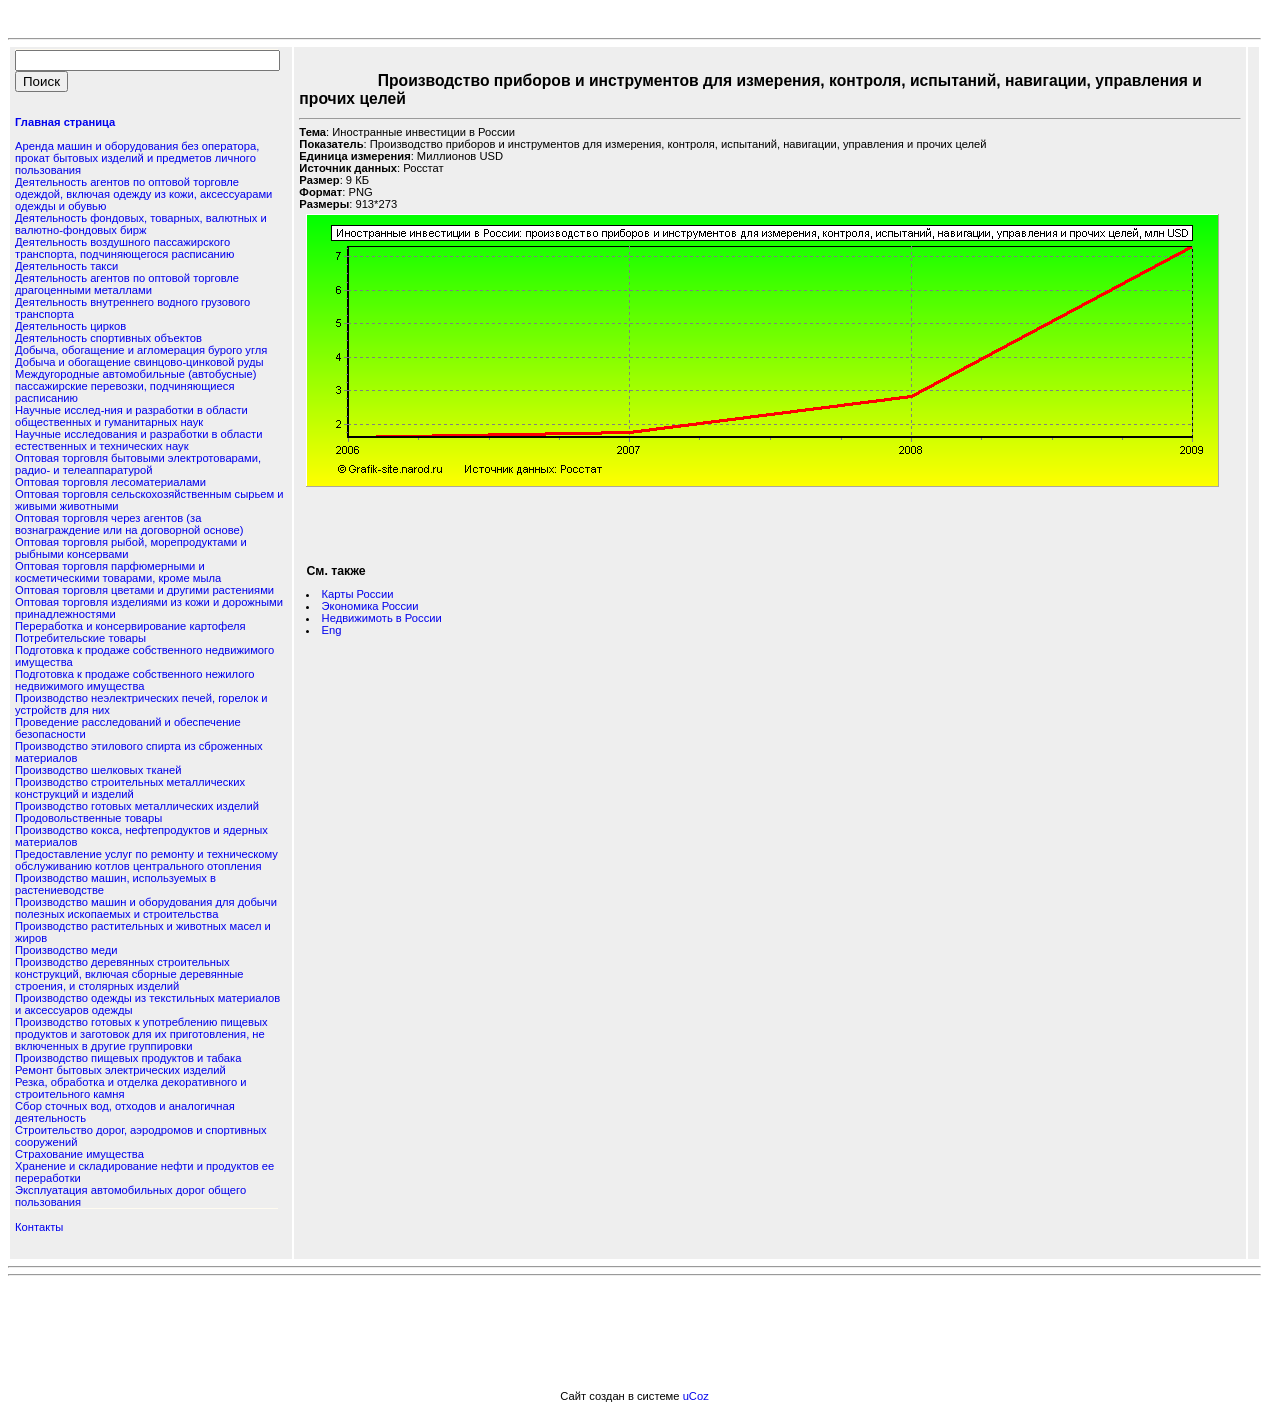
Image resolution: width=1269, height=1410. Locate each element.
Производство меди (66, 950)
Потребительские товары (80, 638)
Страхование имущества (79, 1154)
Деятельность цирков (70, 326)
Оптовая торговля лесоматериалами (110, 482)
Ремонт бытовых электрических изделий (120, 1070)
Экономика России (370, 606)
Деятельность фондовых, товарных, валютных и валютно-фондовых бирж (141, 224)
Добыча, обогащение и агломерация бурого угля (141, 350)
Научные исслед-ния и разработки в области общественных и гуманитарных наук (131, 416)
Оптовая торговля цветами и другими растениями (144, 590)
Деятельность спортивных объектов (108, 338)
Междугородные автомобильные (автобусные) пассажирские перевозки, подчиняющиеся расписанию (135, 386)
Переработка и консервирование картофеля (130, 626)
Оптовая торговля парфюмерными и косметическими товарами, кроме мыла (118, 572)
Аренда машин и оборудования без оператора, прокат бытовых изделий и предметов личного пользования (137, 158)
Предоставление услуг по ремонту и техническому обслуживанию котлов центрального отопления (146, 860)
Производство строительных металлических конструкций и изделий (130, 788)
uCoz (696, 1396)
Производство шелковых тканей (98, 770)
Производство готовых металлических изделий (137, 806)
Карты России (358, 594)
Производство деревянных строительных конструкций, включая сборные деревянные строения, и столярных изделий (129, 974)
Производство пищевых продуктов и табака (128, 1058)
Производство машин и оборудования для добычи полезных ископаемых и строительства (146, 908)
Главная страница (65, 122)
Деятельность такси (66, 266)
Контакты (39, 1227)
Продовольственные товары (88, 818)
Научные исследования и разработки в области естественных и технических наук (138, 440)
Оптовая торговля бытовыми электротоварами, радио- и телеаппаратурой (138, 464)
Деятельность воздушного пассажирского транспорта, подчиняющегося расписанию (124, 248)
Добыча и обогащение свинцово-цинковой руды (139, 362)
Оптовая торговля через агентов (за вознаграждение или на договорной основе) (129, 524)
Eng (332, 630)
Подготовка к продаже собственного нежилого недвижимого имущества (134, 680)
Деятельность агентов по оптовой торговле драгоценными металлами (127, 284)
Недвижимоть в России (382, 618)
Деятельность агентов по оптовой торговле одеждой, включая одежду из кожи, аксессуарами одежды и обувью (143, 194)
